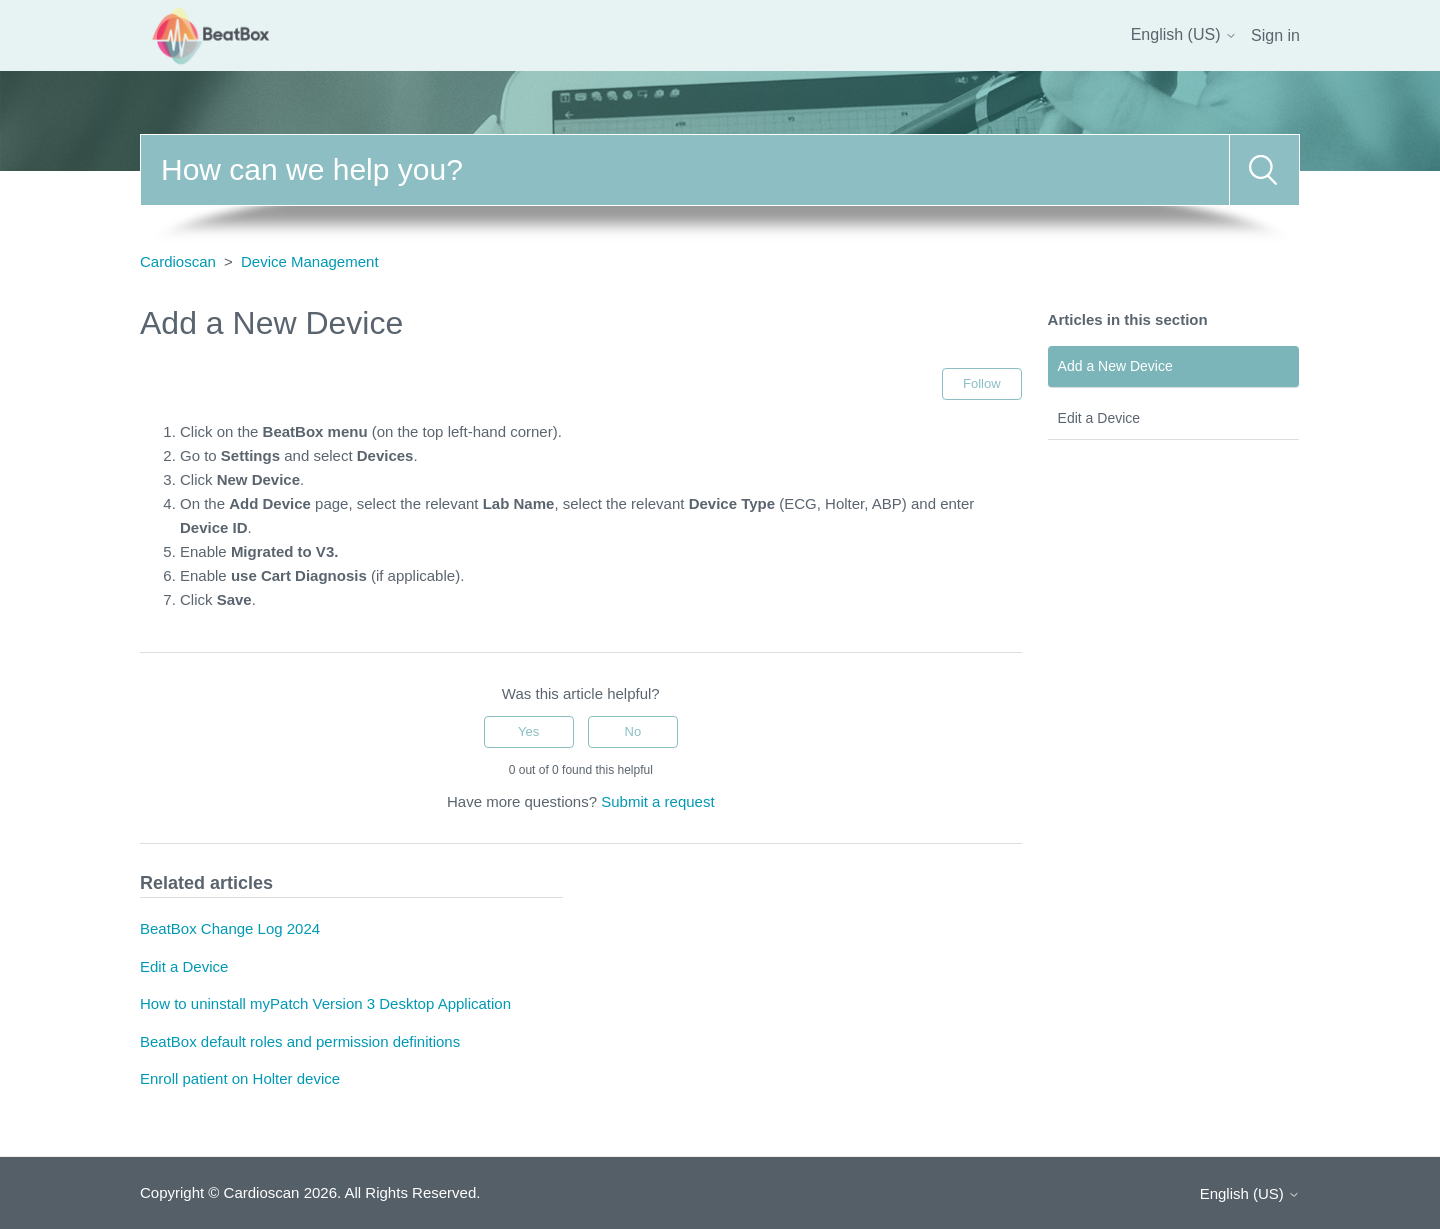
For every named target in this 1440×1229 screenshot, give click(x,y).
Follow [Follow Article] (982, 383)
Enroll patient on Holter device (240, 1078)
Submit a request (657, 801)
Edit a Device (1099, 418)
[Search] (685, 170)
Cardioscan (178, 261)
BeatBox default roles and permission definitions (300, 1041)
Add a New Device (1115, 366)
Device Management (310, 261)
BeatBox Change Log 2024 (230, 928)
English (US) (1184, 34)
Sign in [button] (1275, 35)
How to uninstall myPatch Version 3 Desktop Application (325, 1003)
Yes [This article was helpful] (528, 731)
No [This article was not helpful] (633, 731)
